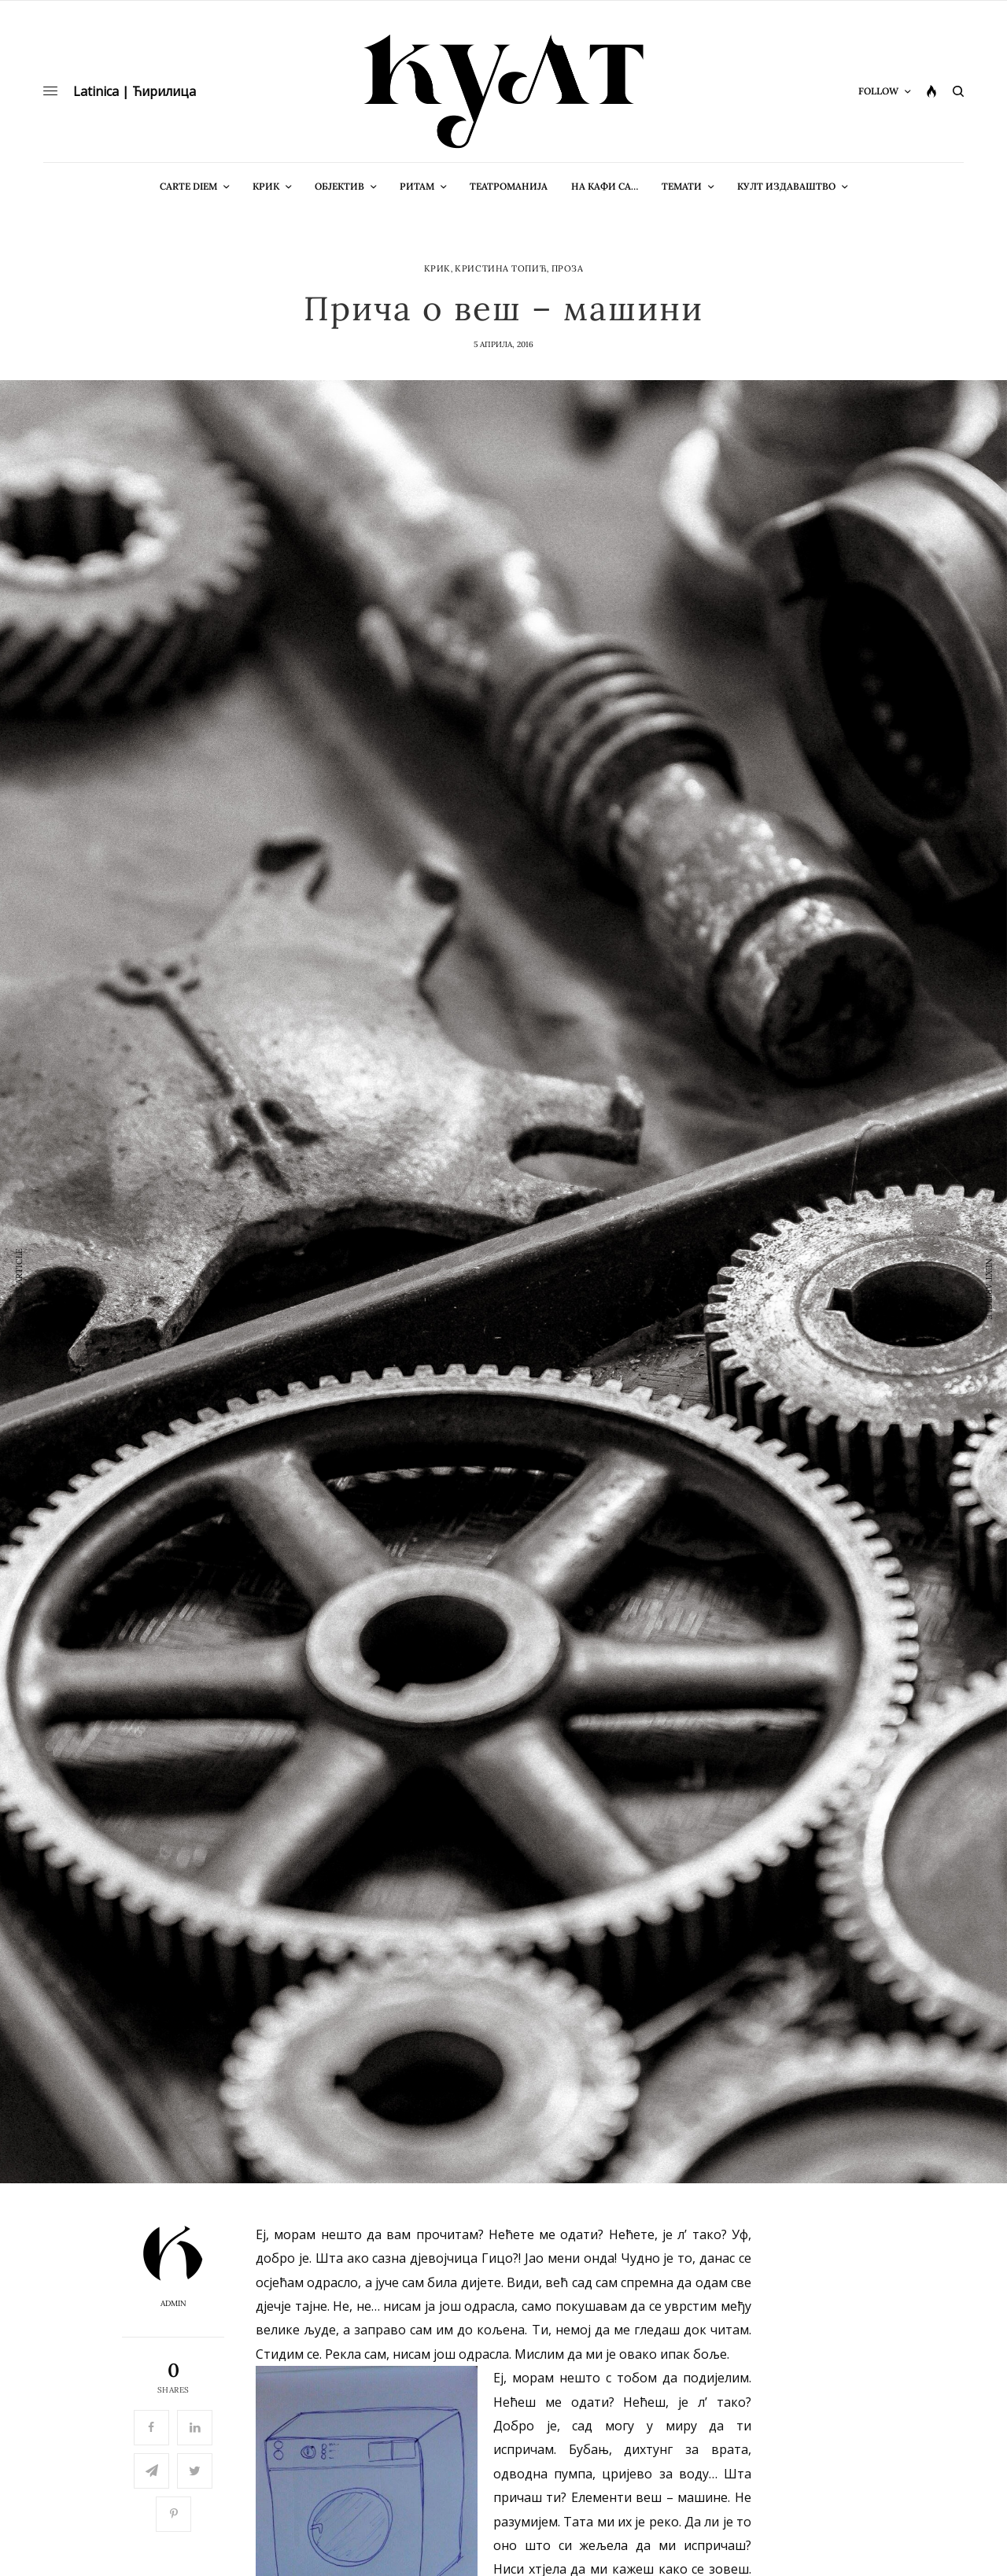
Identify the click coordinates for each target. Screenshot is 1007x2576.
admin (173, 2304)
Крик (437, 268)
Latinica (96, 91)
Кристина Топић (501, 268)
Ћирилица (164, 91)
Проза (567, 268)
